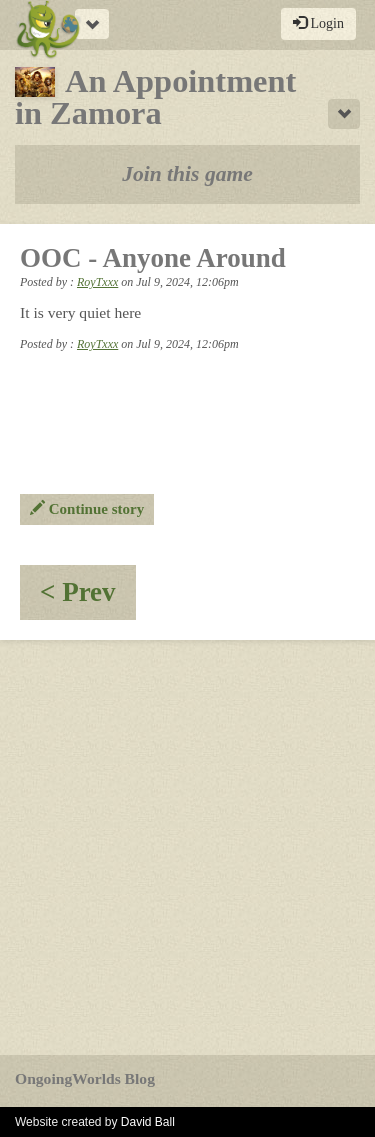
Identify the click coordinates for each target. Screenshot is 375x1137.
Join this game (187, 174)
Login (318, 23)
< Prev (88, 598)
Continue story (87, 509)
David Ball (148, 1122)
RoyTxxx (97, 282)
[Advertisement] (187, 847)
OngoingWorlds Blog (85, 1078)
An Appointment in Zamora (155, 97)
